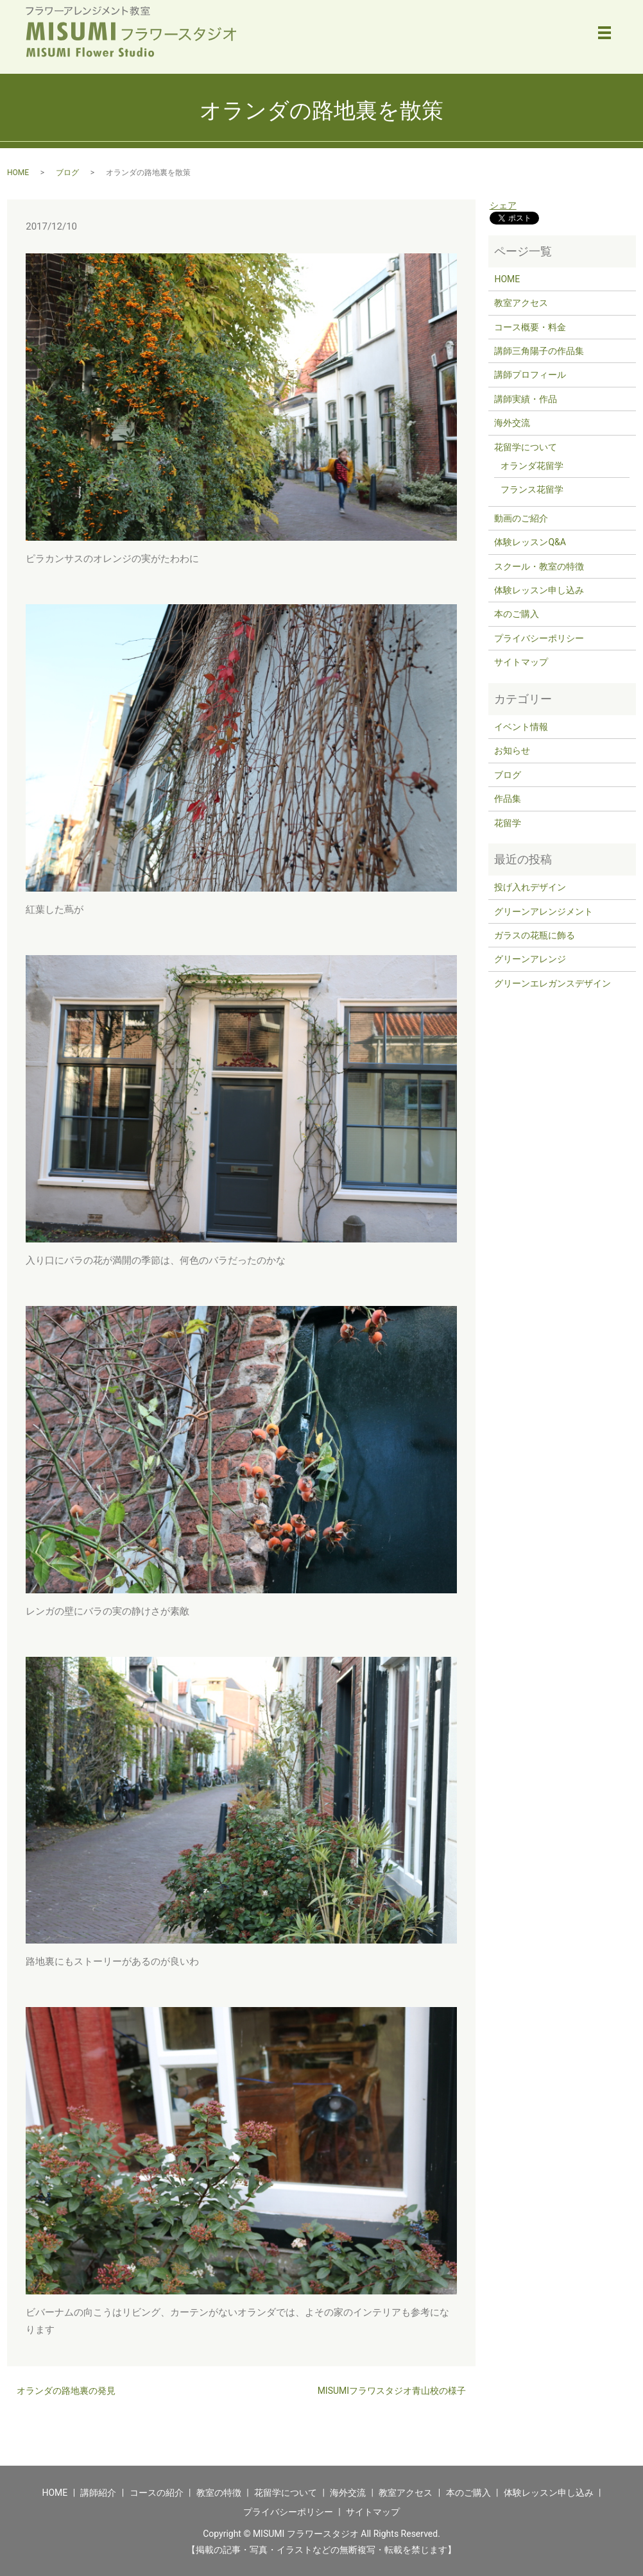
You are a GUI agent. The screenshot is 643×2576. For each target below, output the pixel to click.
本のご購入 (516, 614)
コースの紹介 (157, 2492)
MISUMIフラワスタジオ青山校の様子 (392, 2390)
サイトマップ (521, 662)
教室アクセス (521, 303)
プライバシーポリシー (539, 638)
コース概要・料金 (530, 327)
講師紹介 (98, 2492)
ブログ (67, 172)
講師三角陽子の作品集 (539, 351)
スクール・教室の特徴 (539, 566)
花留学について (525, 447)
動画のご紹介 (521, 518)
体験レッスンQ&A (529, 542)
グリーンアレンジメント (543, 911)
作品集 (507, 798)
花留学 (507, 823)
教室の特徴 (218, 2492)
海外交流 (512, 423)
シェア (503, 205)
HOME (18, 172)
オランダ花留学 (532, 466)
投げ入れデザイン (530, 887)
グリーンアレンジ (530, 959)
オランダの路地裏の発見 (66, 2390)
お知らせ (512, 750)
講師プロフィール (530, 374)
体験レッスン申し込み (539, 590)
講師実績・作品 (525, 399)
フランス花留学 (532, 489)
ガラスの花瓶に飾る (534, 935)
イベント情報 (521, 727)
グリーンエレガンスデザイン (552, 983)
